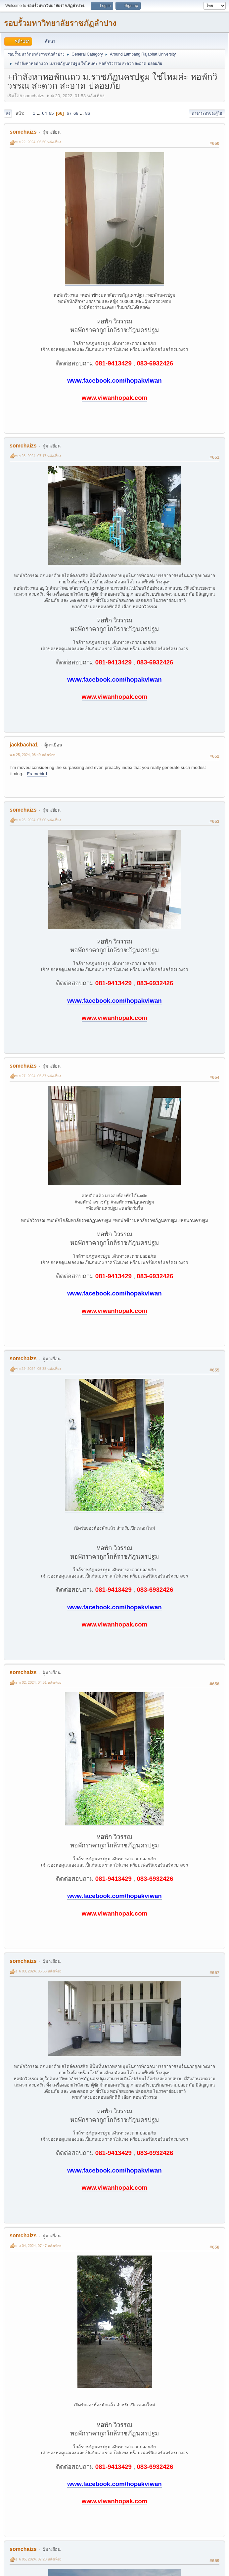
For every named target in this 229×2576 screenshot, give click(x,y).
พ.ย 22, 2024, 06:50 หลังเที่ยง (38, 142)
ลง (8, 113)
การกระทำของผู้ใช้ (207, 113)
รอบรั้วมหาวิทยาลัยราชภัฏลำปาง (60, 23)
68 (75, 113)
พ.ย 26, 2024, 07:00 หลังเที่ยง (38, 820)
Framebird (37, 773)
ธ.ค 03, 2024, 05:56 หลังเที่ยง (38, 1971)
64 (44, 113)
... (39, 113)
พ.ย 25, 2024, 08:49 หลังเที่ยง (32, 755)
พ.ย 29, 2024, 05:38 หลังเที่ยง (38, 1369)
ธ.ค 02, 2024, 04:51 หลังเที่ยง (38, 1682)
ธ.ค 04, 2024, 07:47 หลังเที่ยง (38, 2246)
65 (51, 113)
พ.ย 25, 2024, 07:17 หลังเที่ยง (38, 456)
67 (69, 113)
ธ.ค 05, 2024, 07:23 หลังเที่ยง (38, 2559)
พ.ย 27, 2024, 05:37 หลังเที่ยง (38, 1076)
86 (87, 113)
